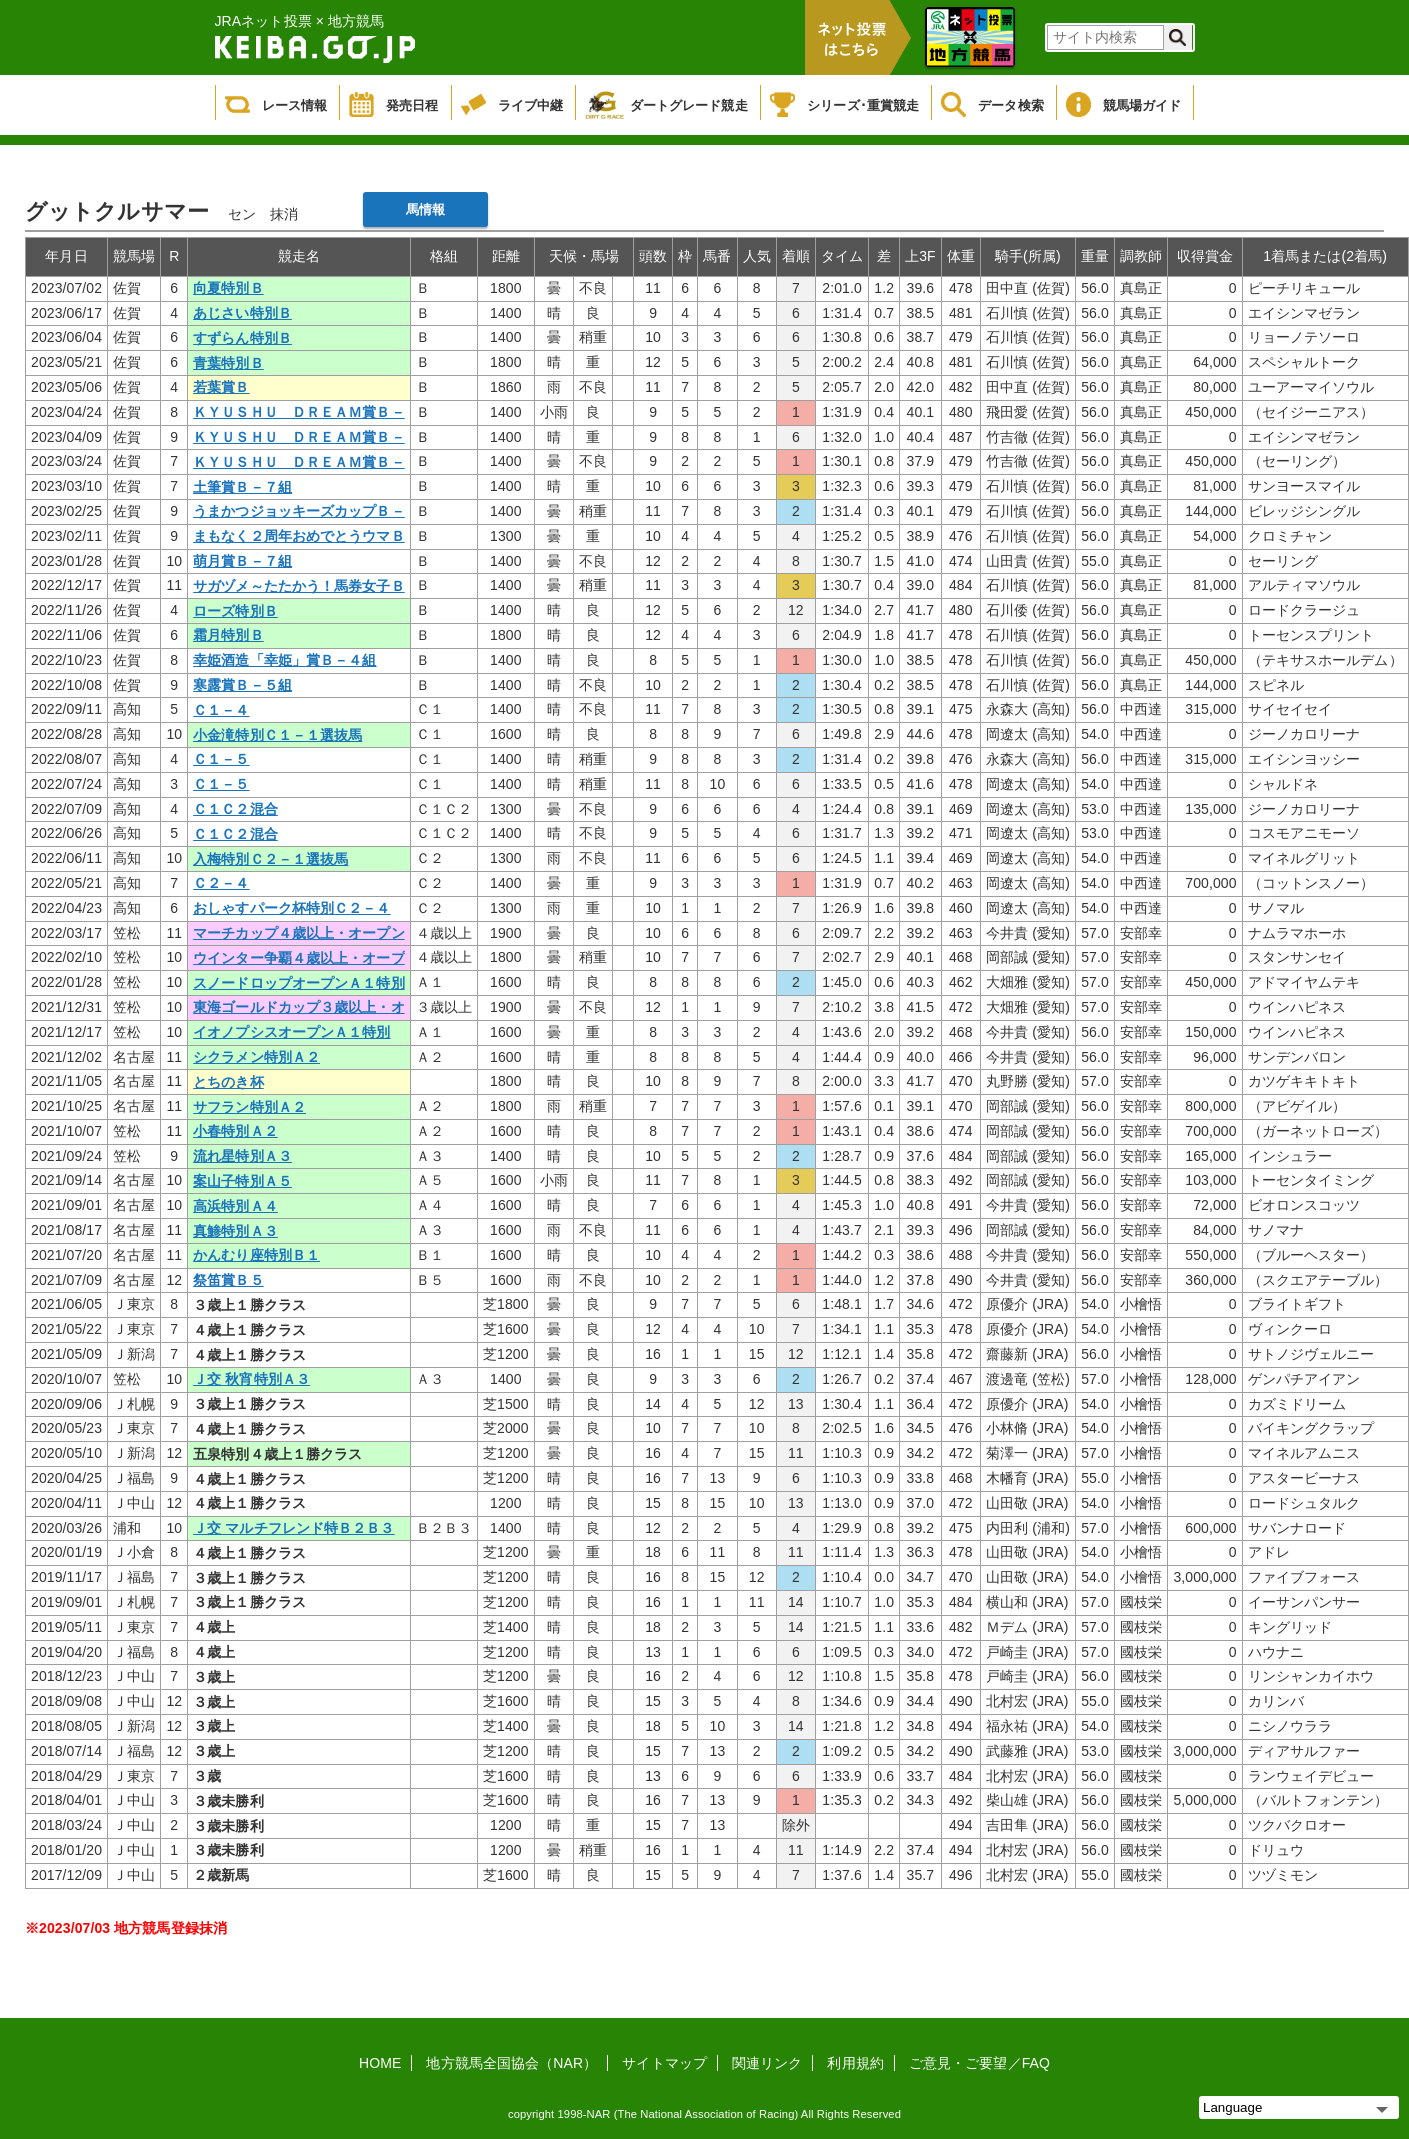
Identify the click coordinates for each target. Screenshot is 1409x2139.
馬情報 (425, 209)
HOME (380, 2063)
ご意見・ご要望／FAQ (979, 2063)
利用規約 (855, 2063)
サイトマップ (664, 2063)
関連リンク (767, 2063)
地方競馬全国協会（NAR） (511, 2063)
